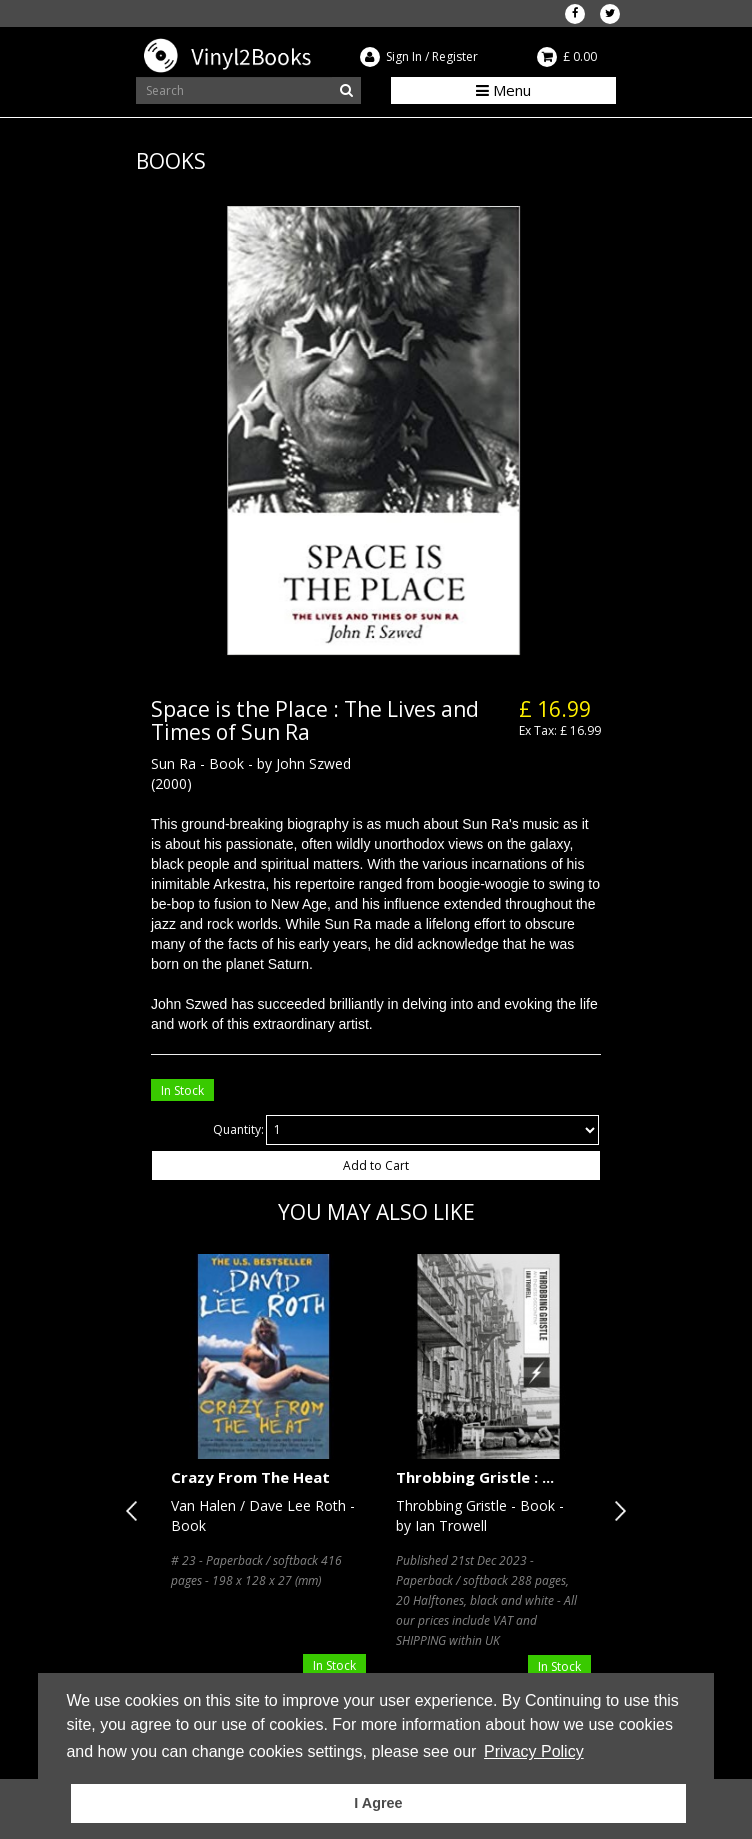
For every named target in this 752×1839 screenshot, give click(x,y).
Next (616, 1511)
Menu (503, 90)
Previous (136, 1511)
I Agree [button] (378, 1803)
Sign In (404, 56)
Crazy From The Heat (250, 1477)
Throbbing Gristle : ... (475, 1477)
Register (455, 56)
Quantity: (238, 1129)
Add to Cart (376, 1165)
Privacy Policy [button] (534, 1751)
